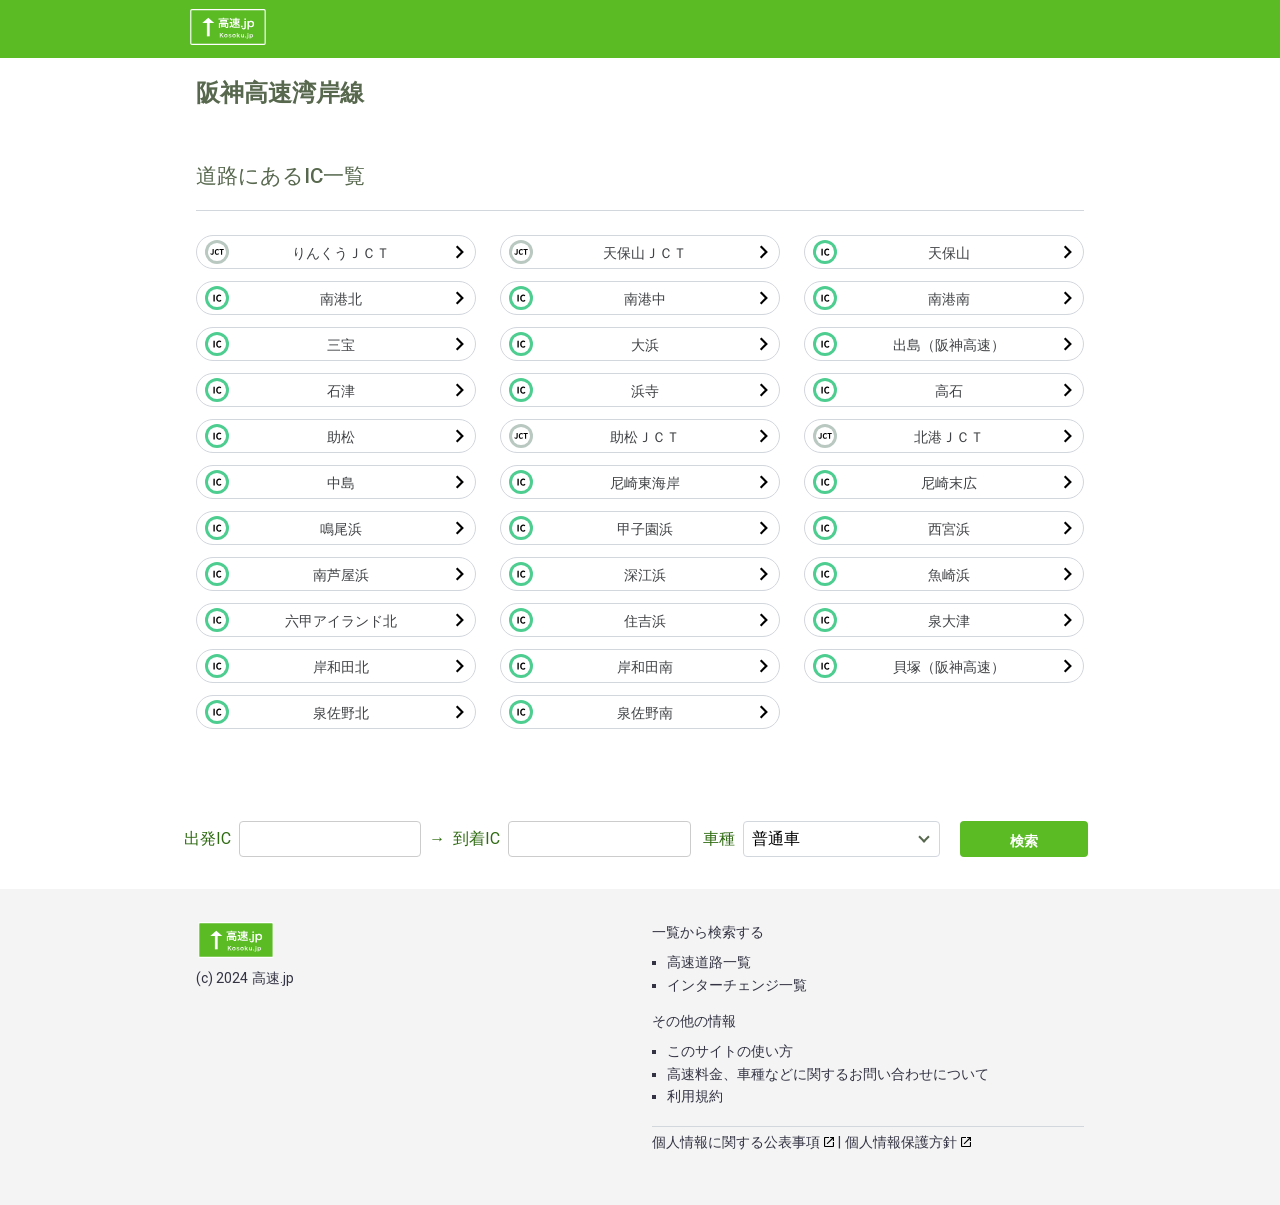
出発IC (207, 838)
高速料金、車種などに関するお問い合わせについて (828, 1074)
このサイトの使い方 (730, 1051)
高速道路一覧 (709, 962)
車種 (719, 838)
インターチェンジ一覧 (737, 985)
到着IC (476, 838)
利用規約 (695, 1096)
